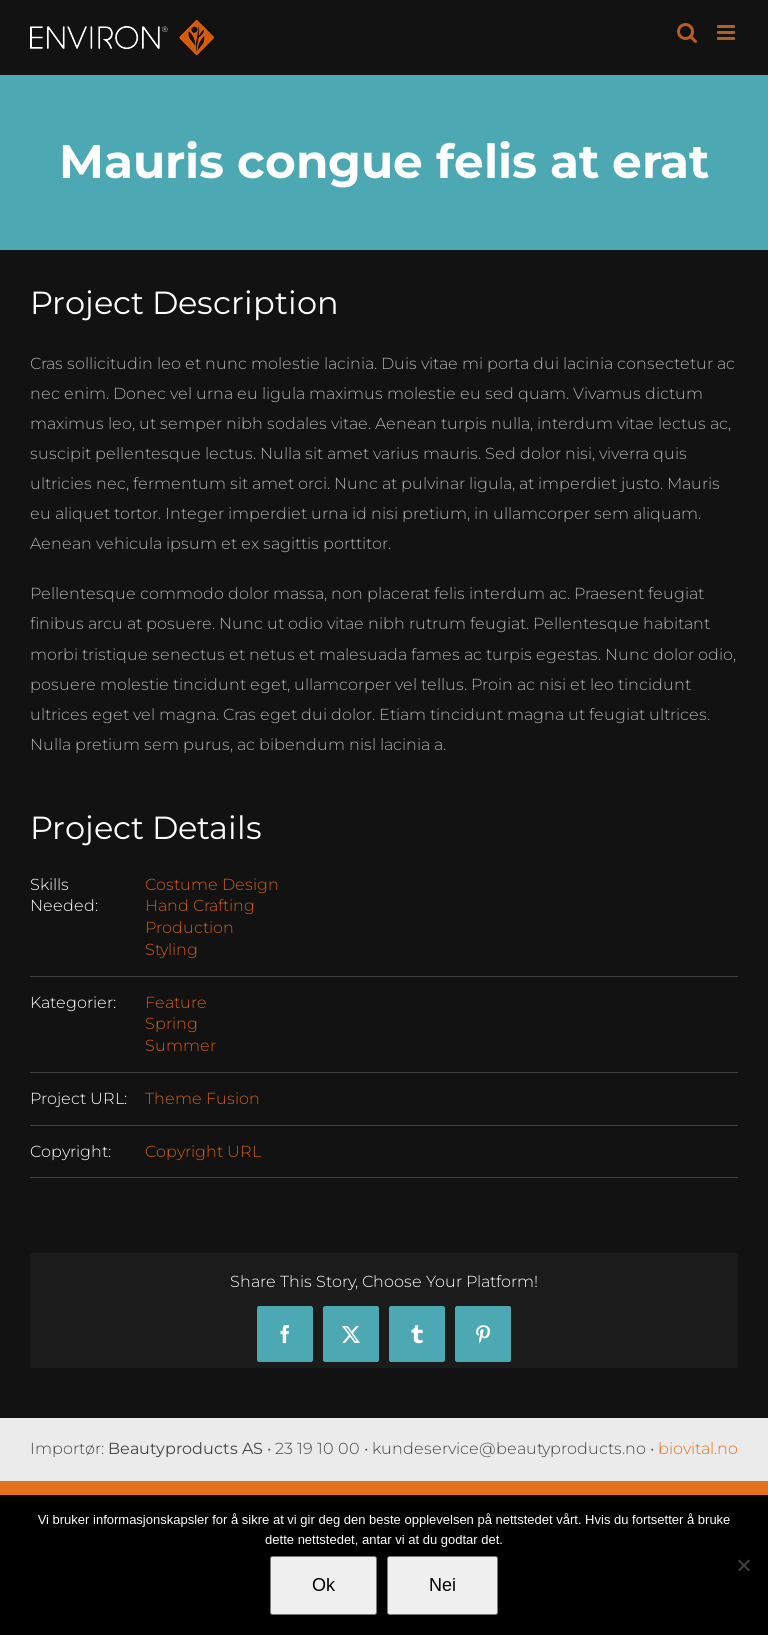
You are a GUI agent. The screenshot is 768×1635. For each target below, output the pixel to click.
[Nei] (743, 1565)
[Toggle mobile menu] (727, 32)
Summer (180, 1045)
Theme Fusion (202, 1098)
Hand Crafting (200, 905)
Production (189, 927)
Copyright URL (203, 1151)
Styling (171, 949)
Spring (171, 1023)
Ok (323, 1585)
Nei (442, 1585)
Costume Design (212, 884)
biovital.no (698, 1448)
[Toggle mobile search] (687, 32)
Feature (176, 1002)
